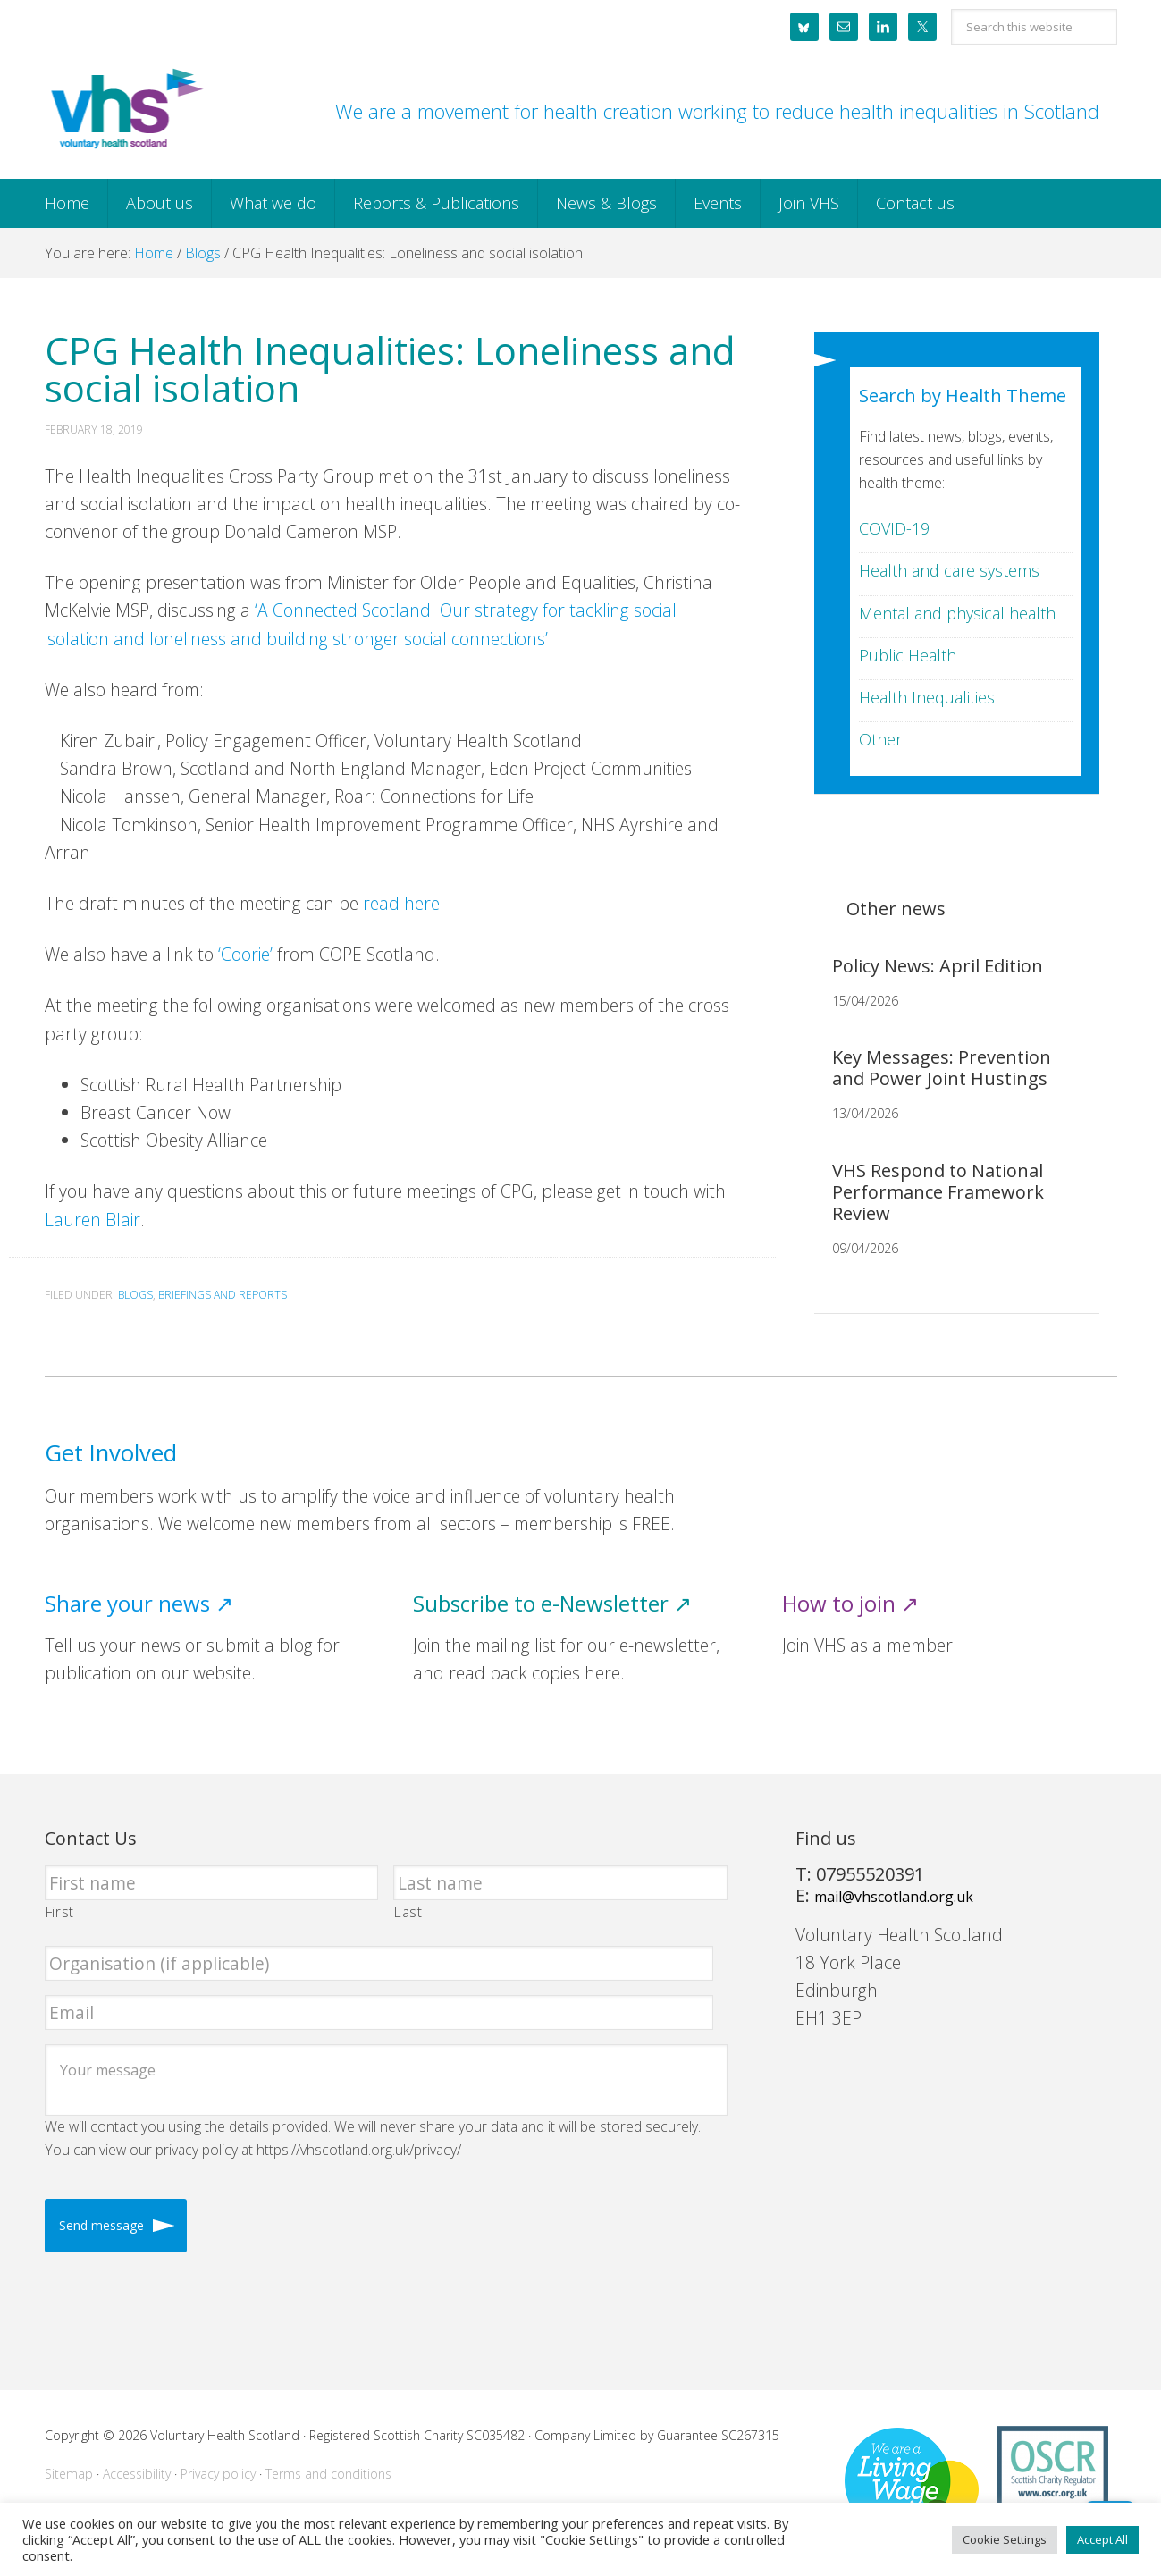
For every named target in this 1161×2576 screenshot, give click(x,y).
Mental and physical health (957, 613)
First (60, 1912)
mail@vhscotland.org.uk (893, 1897)
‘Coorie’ (247, 954)
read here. (403, 903)
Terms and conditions (328, 2473)
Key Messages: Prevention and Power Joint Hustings (941, 1067)
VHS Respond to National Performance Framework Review (938, 1191)
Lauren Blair (92, 1220)
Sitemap (69, 2473)
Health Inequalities (927, 697)
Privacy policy (218, 2473)
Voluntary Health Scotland (125, 110)
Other (880, 739)
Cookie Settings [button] (1005, 2539)
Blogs (135, 1294)
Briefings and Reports (222, 1294)
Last (408, 1912)
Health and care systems (949, 570)
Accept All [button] (1102, 2539)
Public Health (907, 655)
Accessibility (137, 2473)
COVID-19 (894, 528)
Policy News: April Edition (937, 966)
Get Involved (111, 1453)
